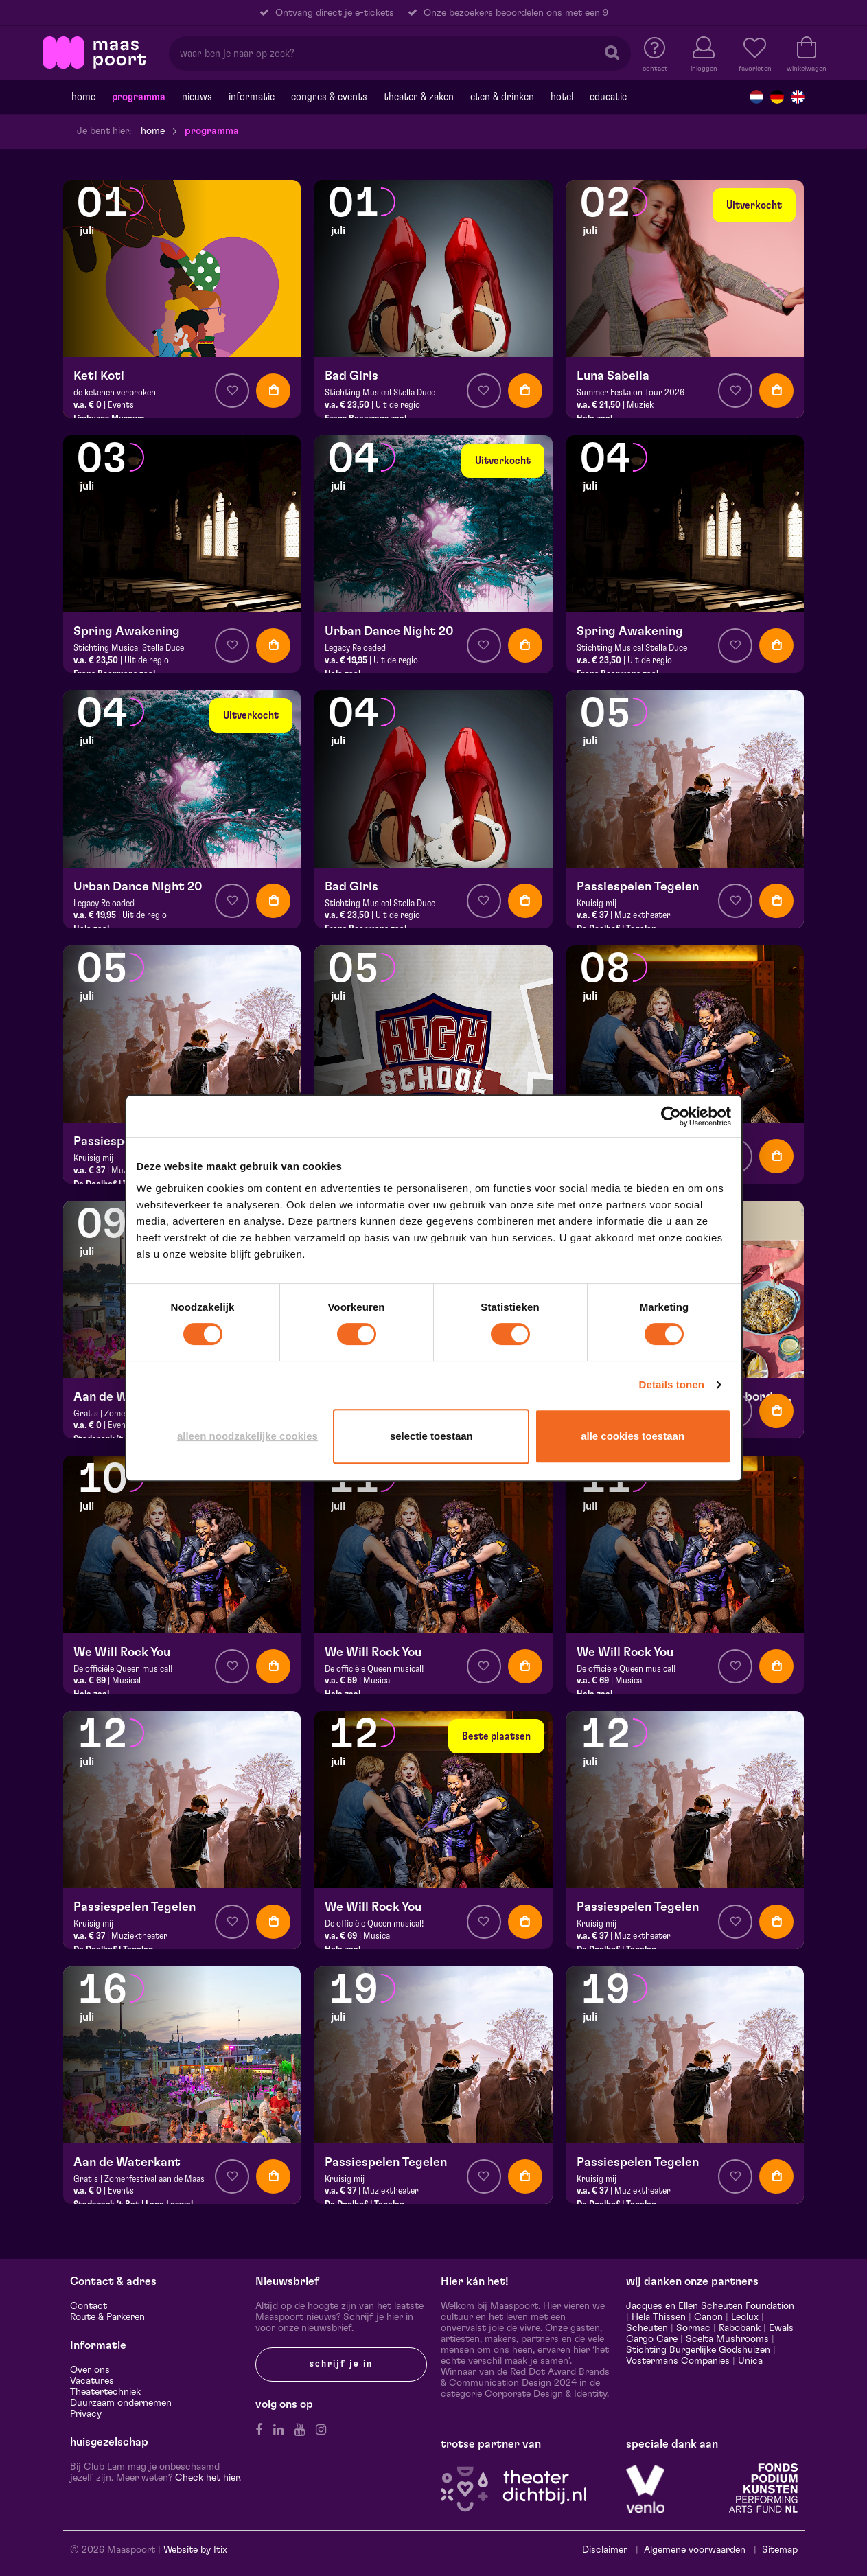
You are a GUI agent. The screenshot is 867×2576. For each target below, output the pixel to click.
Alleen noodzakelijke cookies (247, 1436)
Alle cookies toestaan (632, 1436)
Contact (88, 2306)
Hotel (562, 96)
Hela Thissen (659, 2317)
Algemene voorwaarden (694, 2550)
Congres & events (329, 96)
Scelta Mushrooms (726, 2339)
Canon (708, 2317)
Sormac (693, 2328)
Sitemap (780, 2550)
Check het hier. (208, 2478)
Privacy (86, 2414)
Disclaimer (604, 2550)
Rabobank (740, 2328)
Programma (138, 96)
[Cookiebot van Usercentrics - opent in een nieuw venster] (671, 1116)
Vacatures (92, 2381)
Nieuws (197, 96)
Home (83, 96)
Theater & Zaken (419, 96)
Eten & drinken (502, 96)
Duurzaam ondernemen (121, 2403)
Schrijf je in (341, 2364)
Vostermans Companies (678, 2361)
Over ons (90, 2370)
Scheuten (647, 2328)
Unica (750, 2361)
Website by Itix (195, 2550)
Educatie (608, 96)
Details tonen (671, 1384)
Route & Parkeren (107, 2317)
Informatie (252, 96)
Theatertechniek (105, 2392)
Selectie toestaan (431, 1436)
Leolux (745, 2317)
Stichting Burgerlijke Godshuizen (698, 2350)
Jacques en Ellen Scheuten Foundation (710, 2306)
